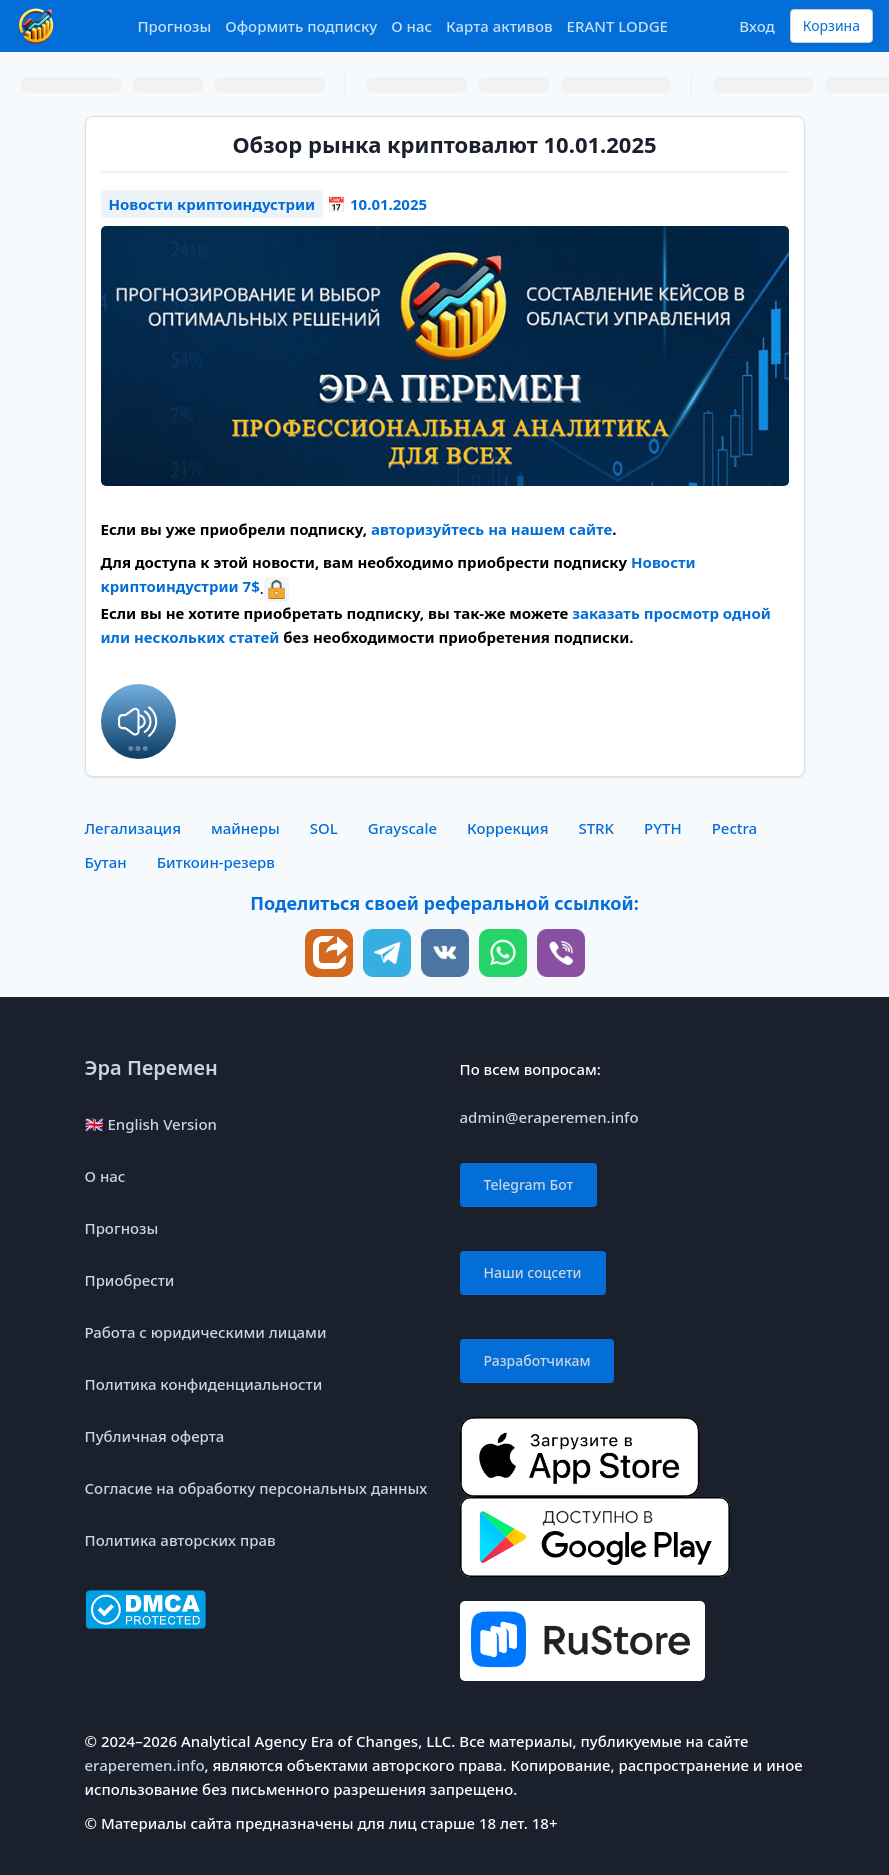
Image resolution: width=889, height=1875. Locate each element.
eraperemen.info (145, 1765)
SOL (324, 828)
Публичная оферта (155, 1436)
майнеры (245, 828)
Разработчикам (537, 1360)
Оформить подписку (301, 26)
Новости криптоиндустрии (212, 204)
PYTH (663, 828)
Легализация (133, 828)
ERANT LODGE (617, 26)
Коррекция (507, 828)
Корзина (831, 25)
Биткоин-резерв (216, 862)
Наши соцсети (533, 1272)
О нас (411, 26)
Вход (756, 26)
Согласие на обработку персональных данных (256, 1488)
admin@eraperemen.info (549, 1117)
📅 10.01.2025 (377, 204)
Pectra (735, 828)
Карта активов (499, 26)
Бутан (106, 862)
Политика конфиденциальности (204, 1384)
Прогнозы (174, 26)
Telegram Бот (529, 1184)
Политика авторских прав (180, 1540)
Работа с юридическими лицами (206, 1332)
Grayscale (402, 828)
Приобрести (130, 1280)
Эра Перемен (151, 1067)
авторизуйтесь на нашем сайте (491, 529)
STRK (596, 828)
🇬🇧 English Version (151, 1124)
